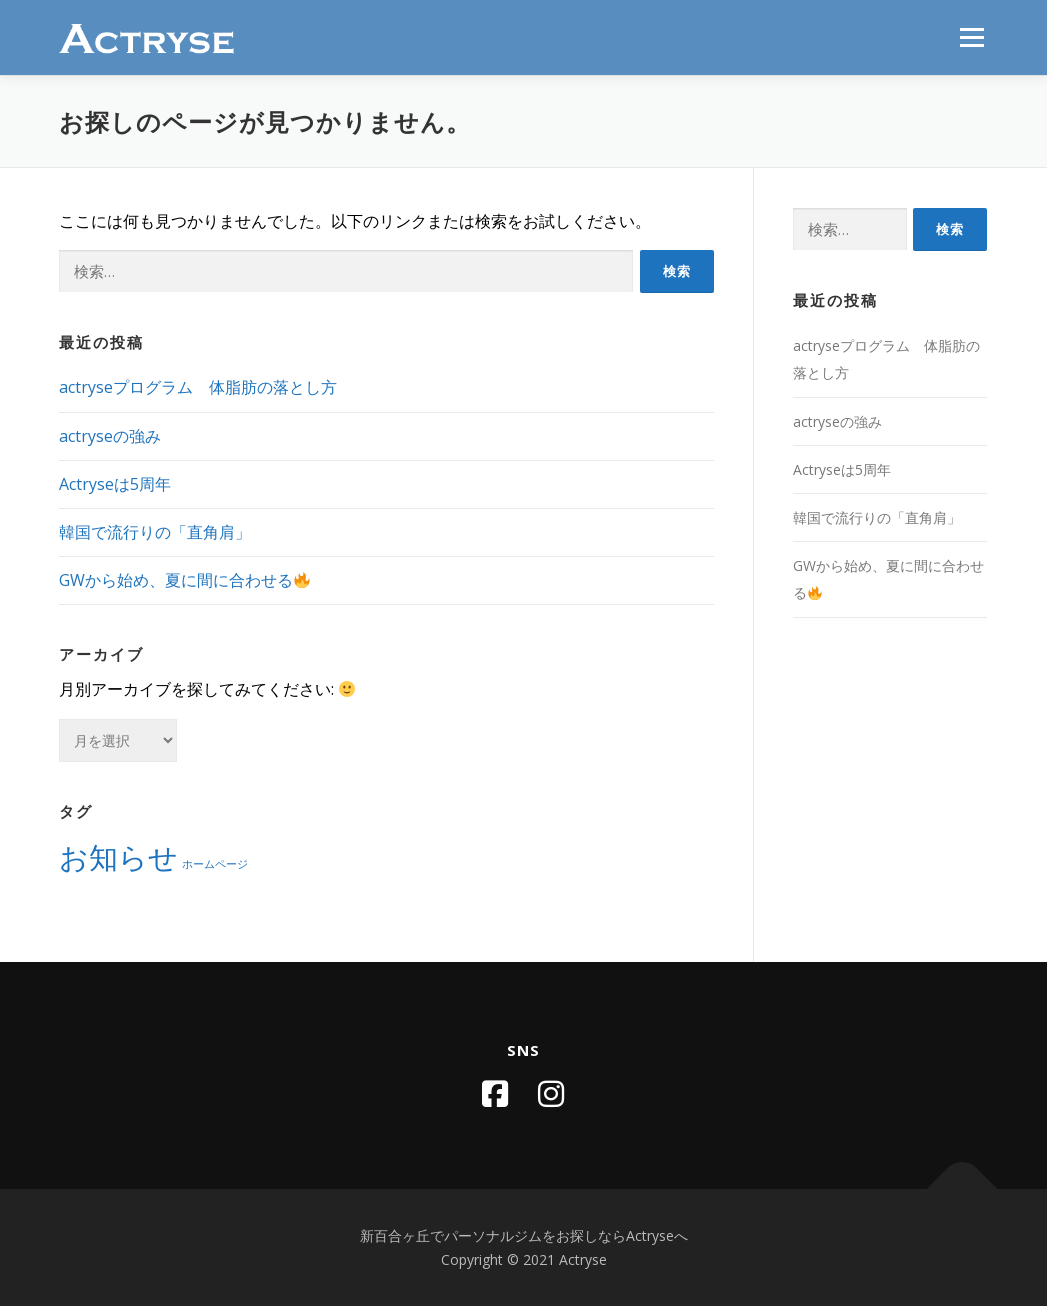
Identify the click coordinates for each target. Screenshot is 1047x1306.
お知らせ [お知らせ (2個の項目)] (118, 857)
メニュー (971, 37)
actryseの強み (110, 436)
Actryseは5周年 (115, 484)
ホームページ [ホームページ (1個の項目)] (215, 864)
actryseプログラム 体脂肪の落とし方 (198, 387)
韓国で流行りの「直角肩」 (155, 532)
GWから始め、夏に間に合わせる (184, 580)
